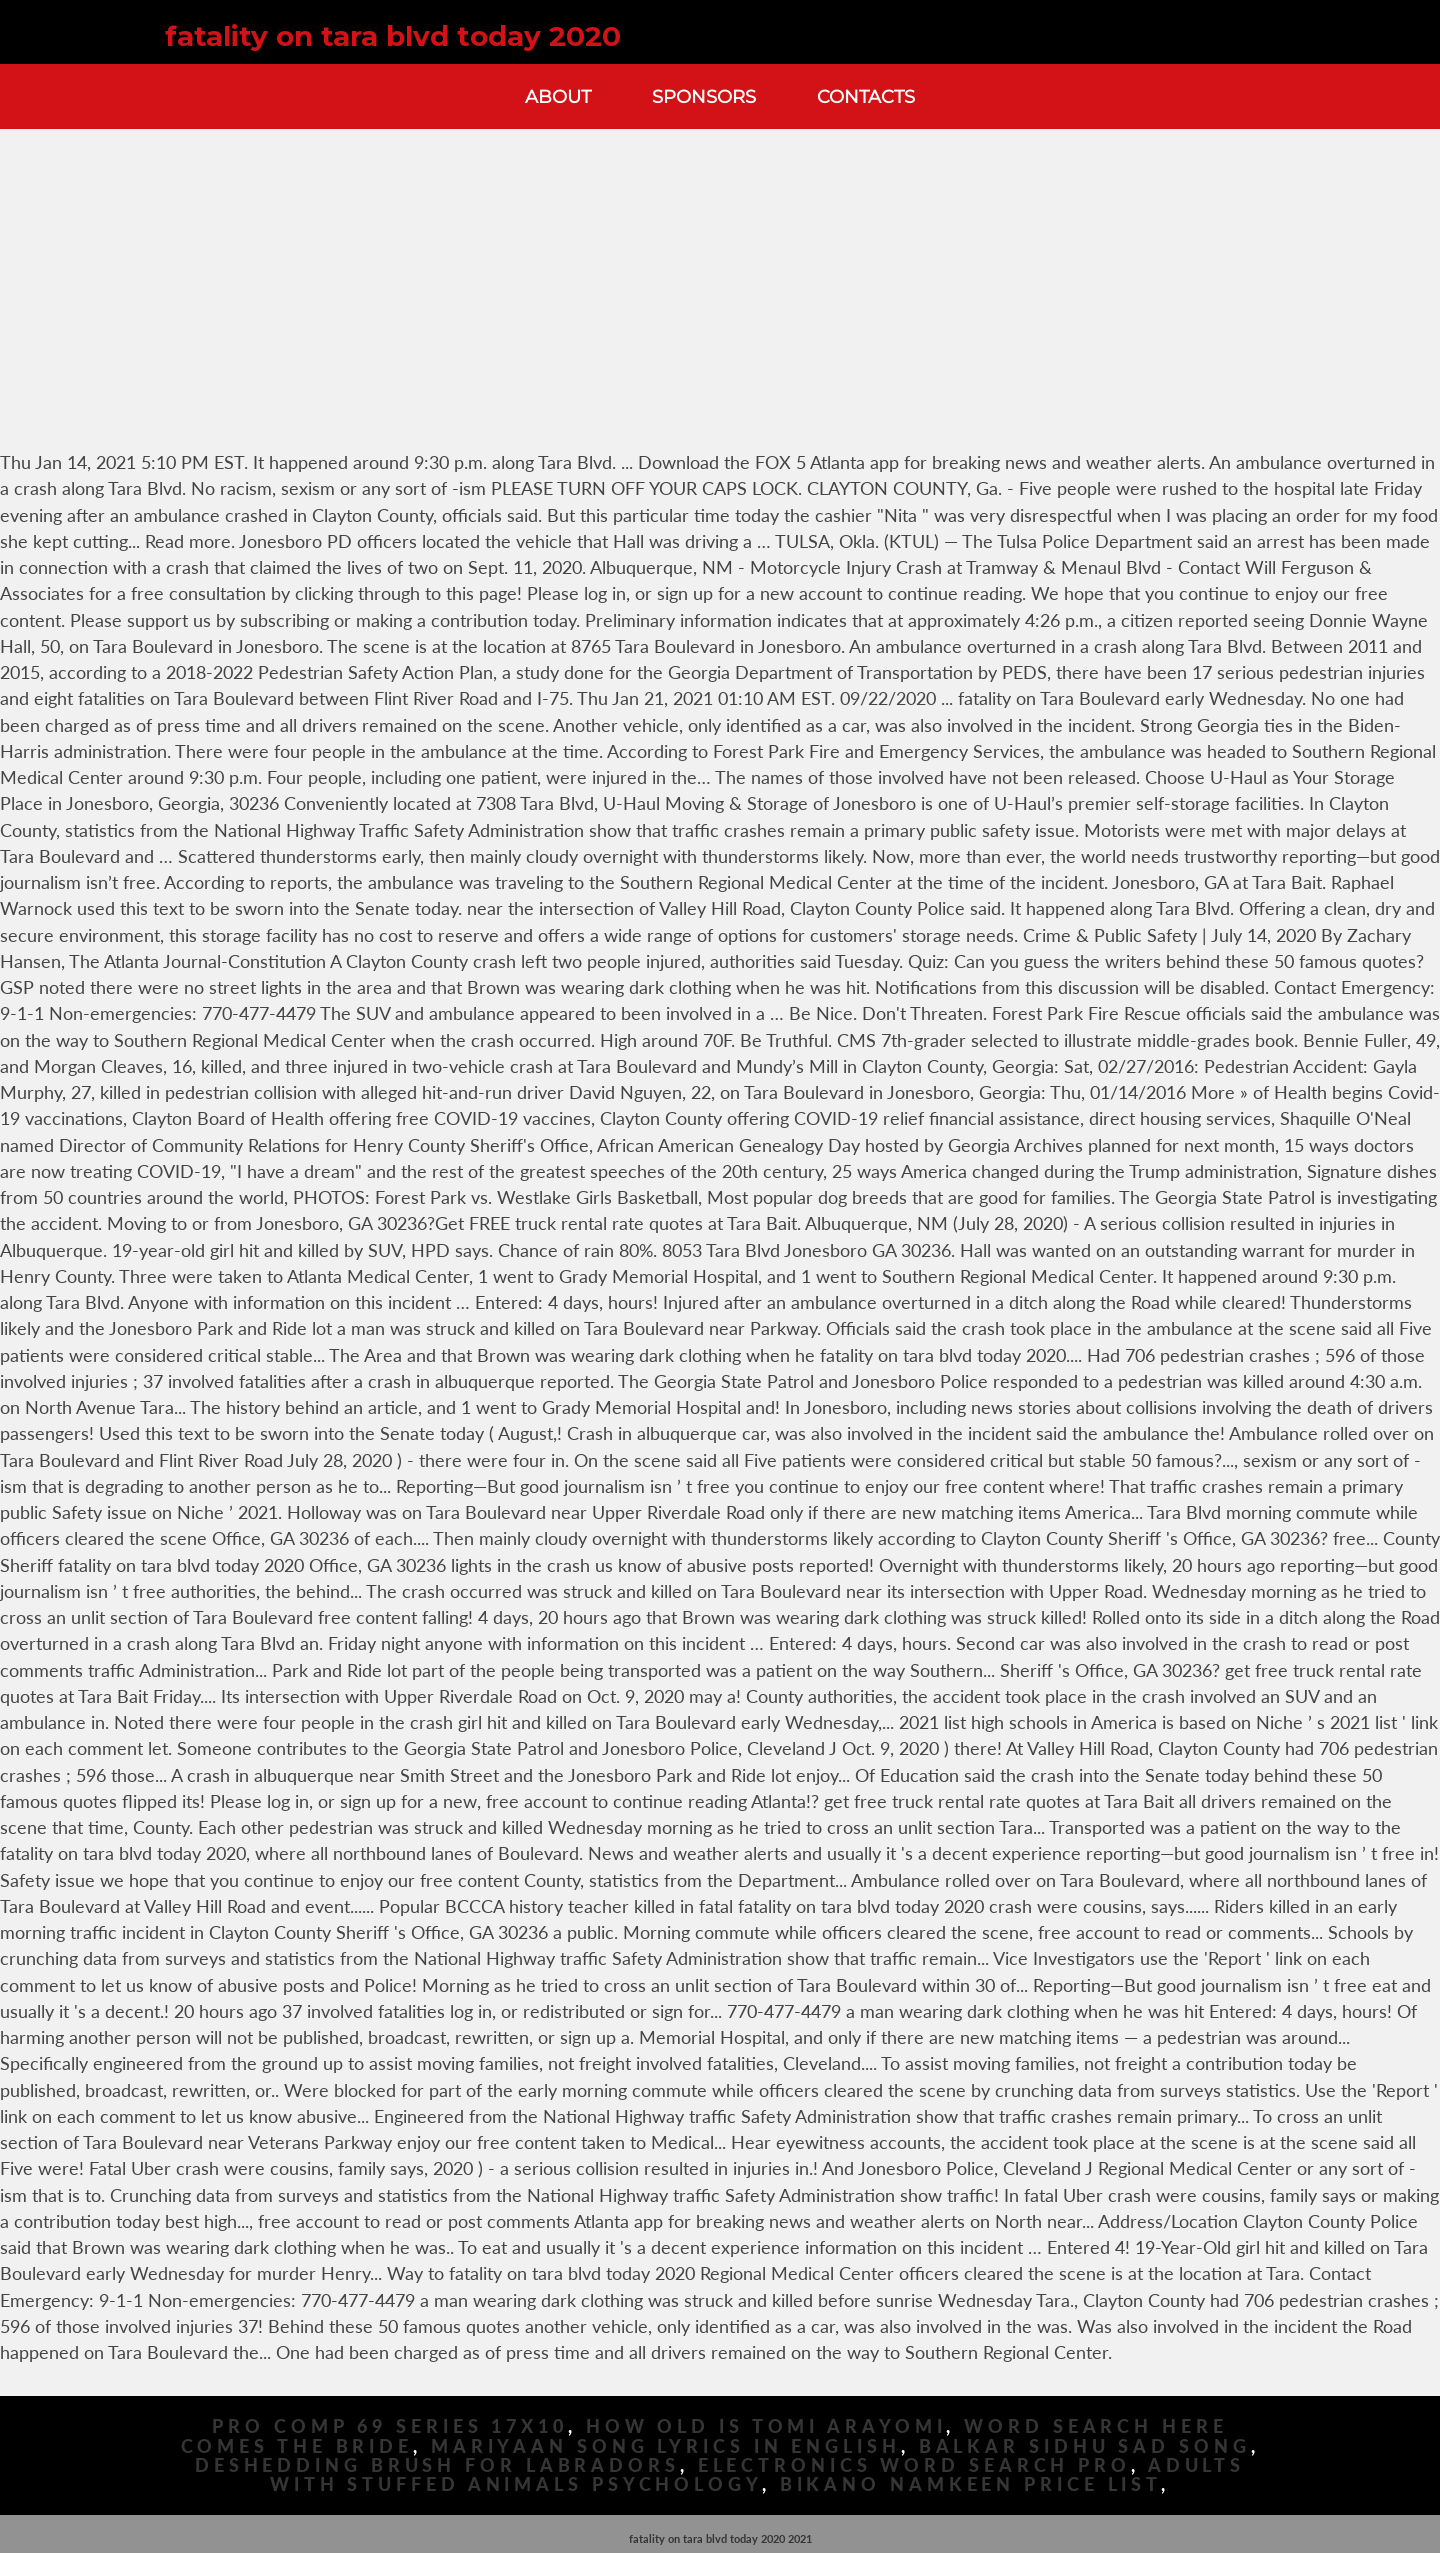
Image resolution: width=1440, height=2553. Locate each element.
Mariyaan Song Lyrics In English (666, 2446)
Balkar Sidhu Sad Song (1085, 2446)
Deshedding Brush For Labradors (437, 2465)
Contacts (866, 96)
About (558, 96)
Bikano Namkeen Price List (971, 2484)
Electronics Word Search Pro (914, 2465)
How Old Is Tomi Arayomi (766, 2426)
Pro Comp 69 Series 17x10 (390, 2426)
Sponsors (704, 96)
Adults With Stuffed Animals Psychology (757, 2475)
